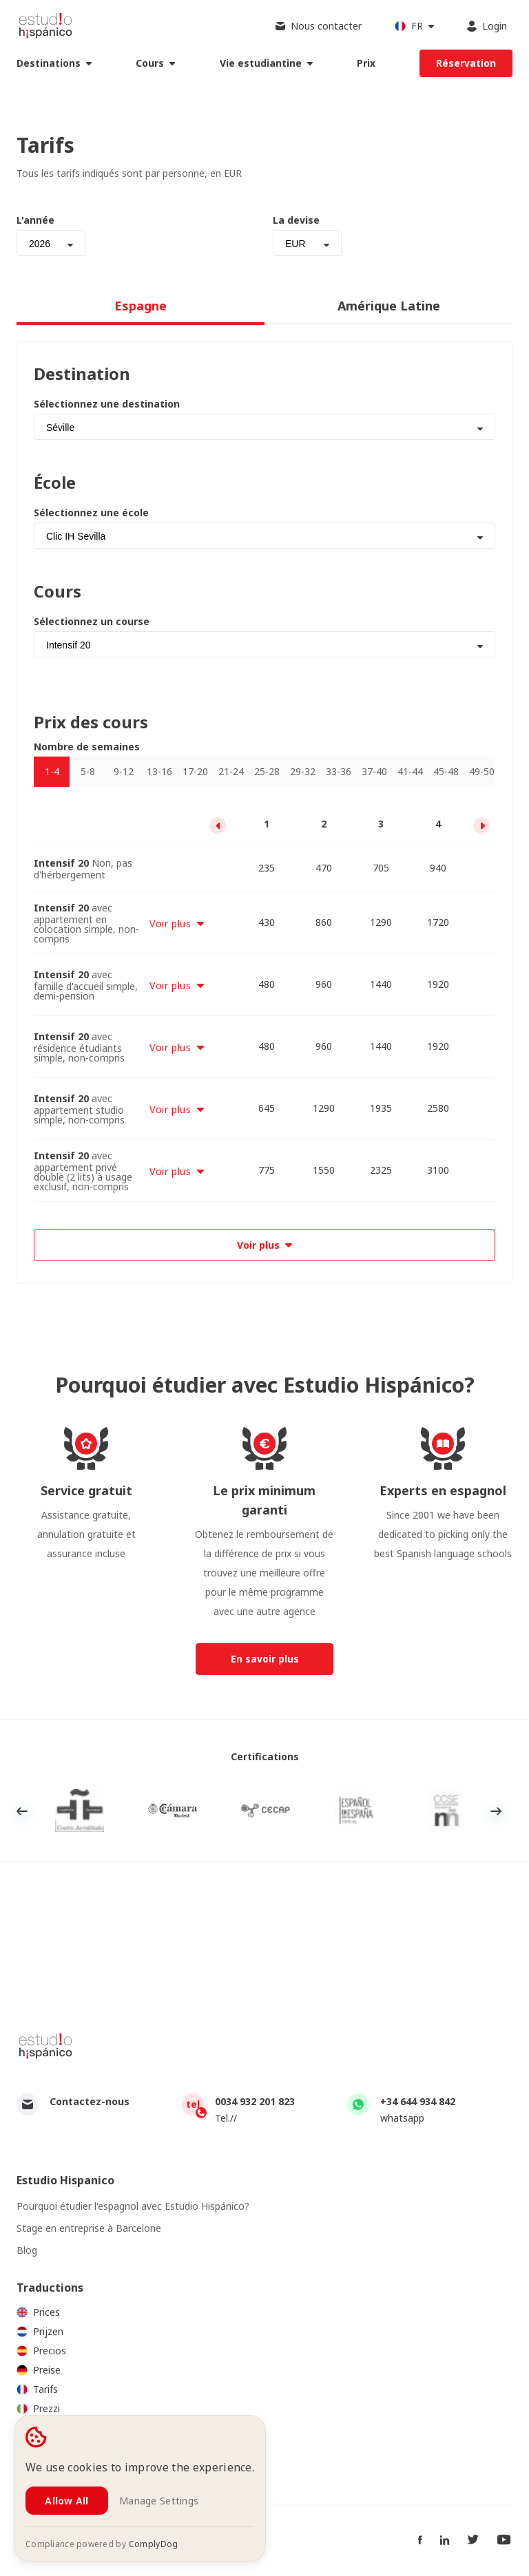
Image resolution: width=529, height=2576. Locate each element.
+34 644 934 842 (417, 2101)
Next (495, 1811)
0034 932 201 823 (255, 2101)
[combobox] (51, 243)
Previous (22, 1811)
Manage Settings (158, 2500)
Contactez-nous (89, 2101)
